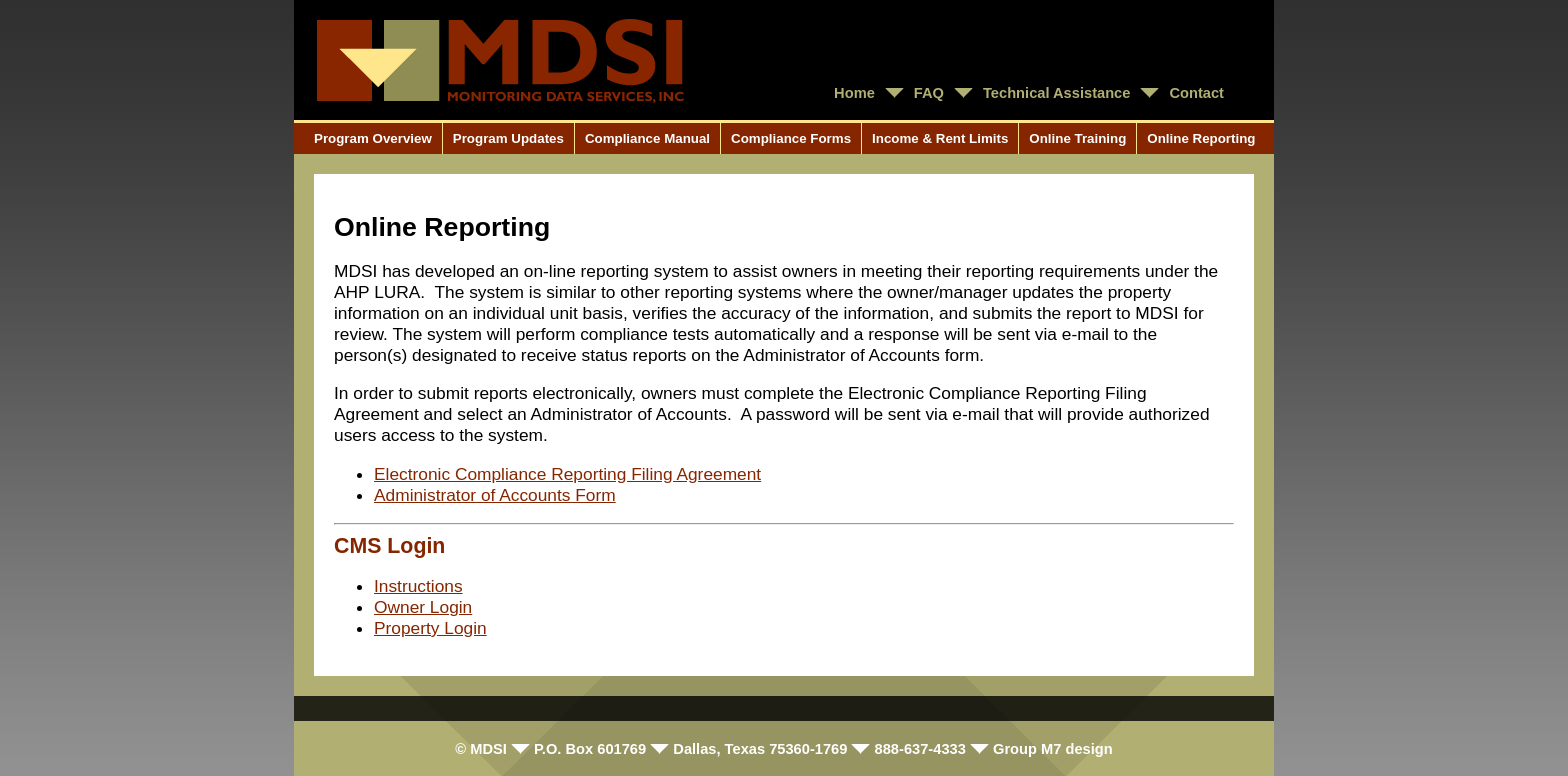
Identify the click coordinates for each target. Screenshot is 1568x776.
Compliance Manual (647, 138)
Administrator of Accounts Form (495, 495)
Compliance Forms (791, 138)
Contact (1196, 93)
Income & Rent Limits (940, 138)
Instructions (418, 586)
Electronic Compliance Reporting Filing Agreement (567, 474)
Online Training (1077, 138)
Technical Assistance (1056, 93)
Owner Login (423, 607)
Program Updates (508, 138)
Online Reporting (1201, 138)
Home (854, 93)
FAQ (929, 93)
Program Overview (373, 138)
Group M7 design (1053, 749)
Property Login (430, 628)
